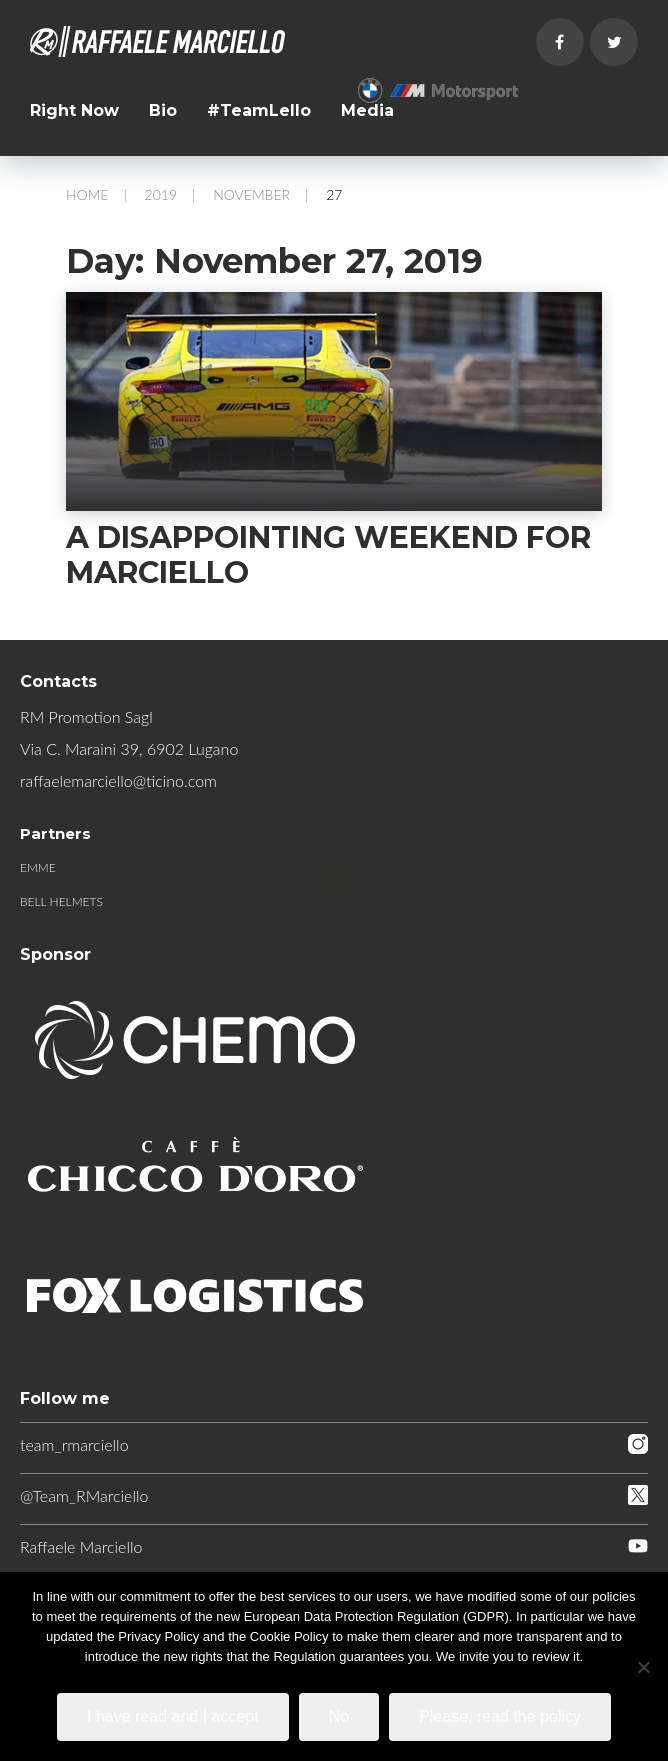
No (339, 1716)
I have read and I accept (173, 1716)
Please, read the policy (500, 1716)
